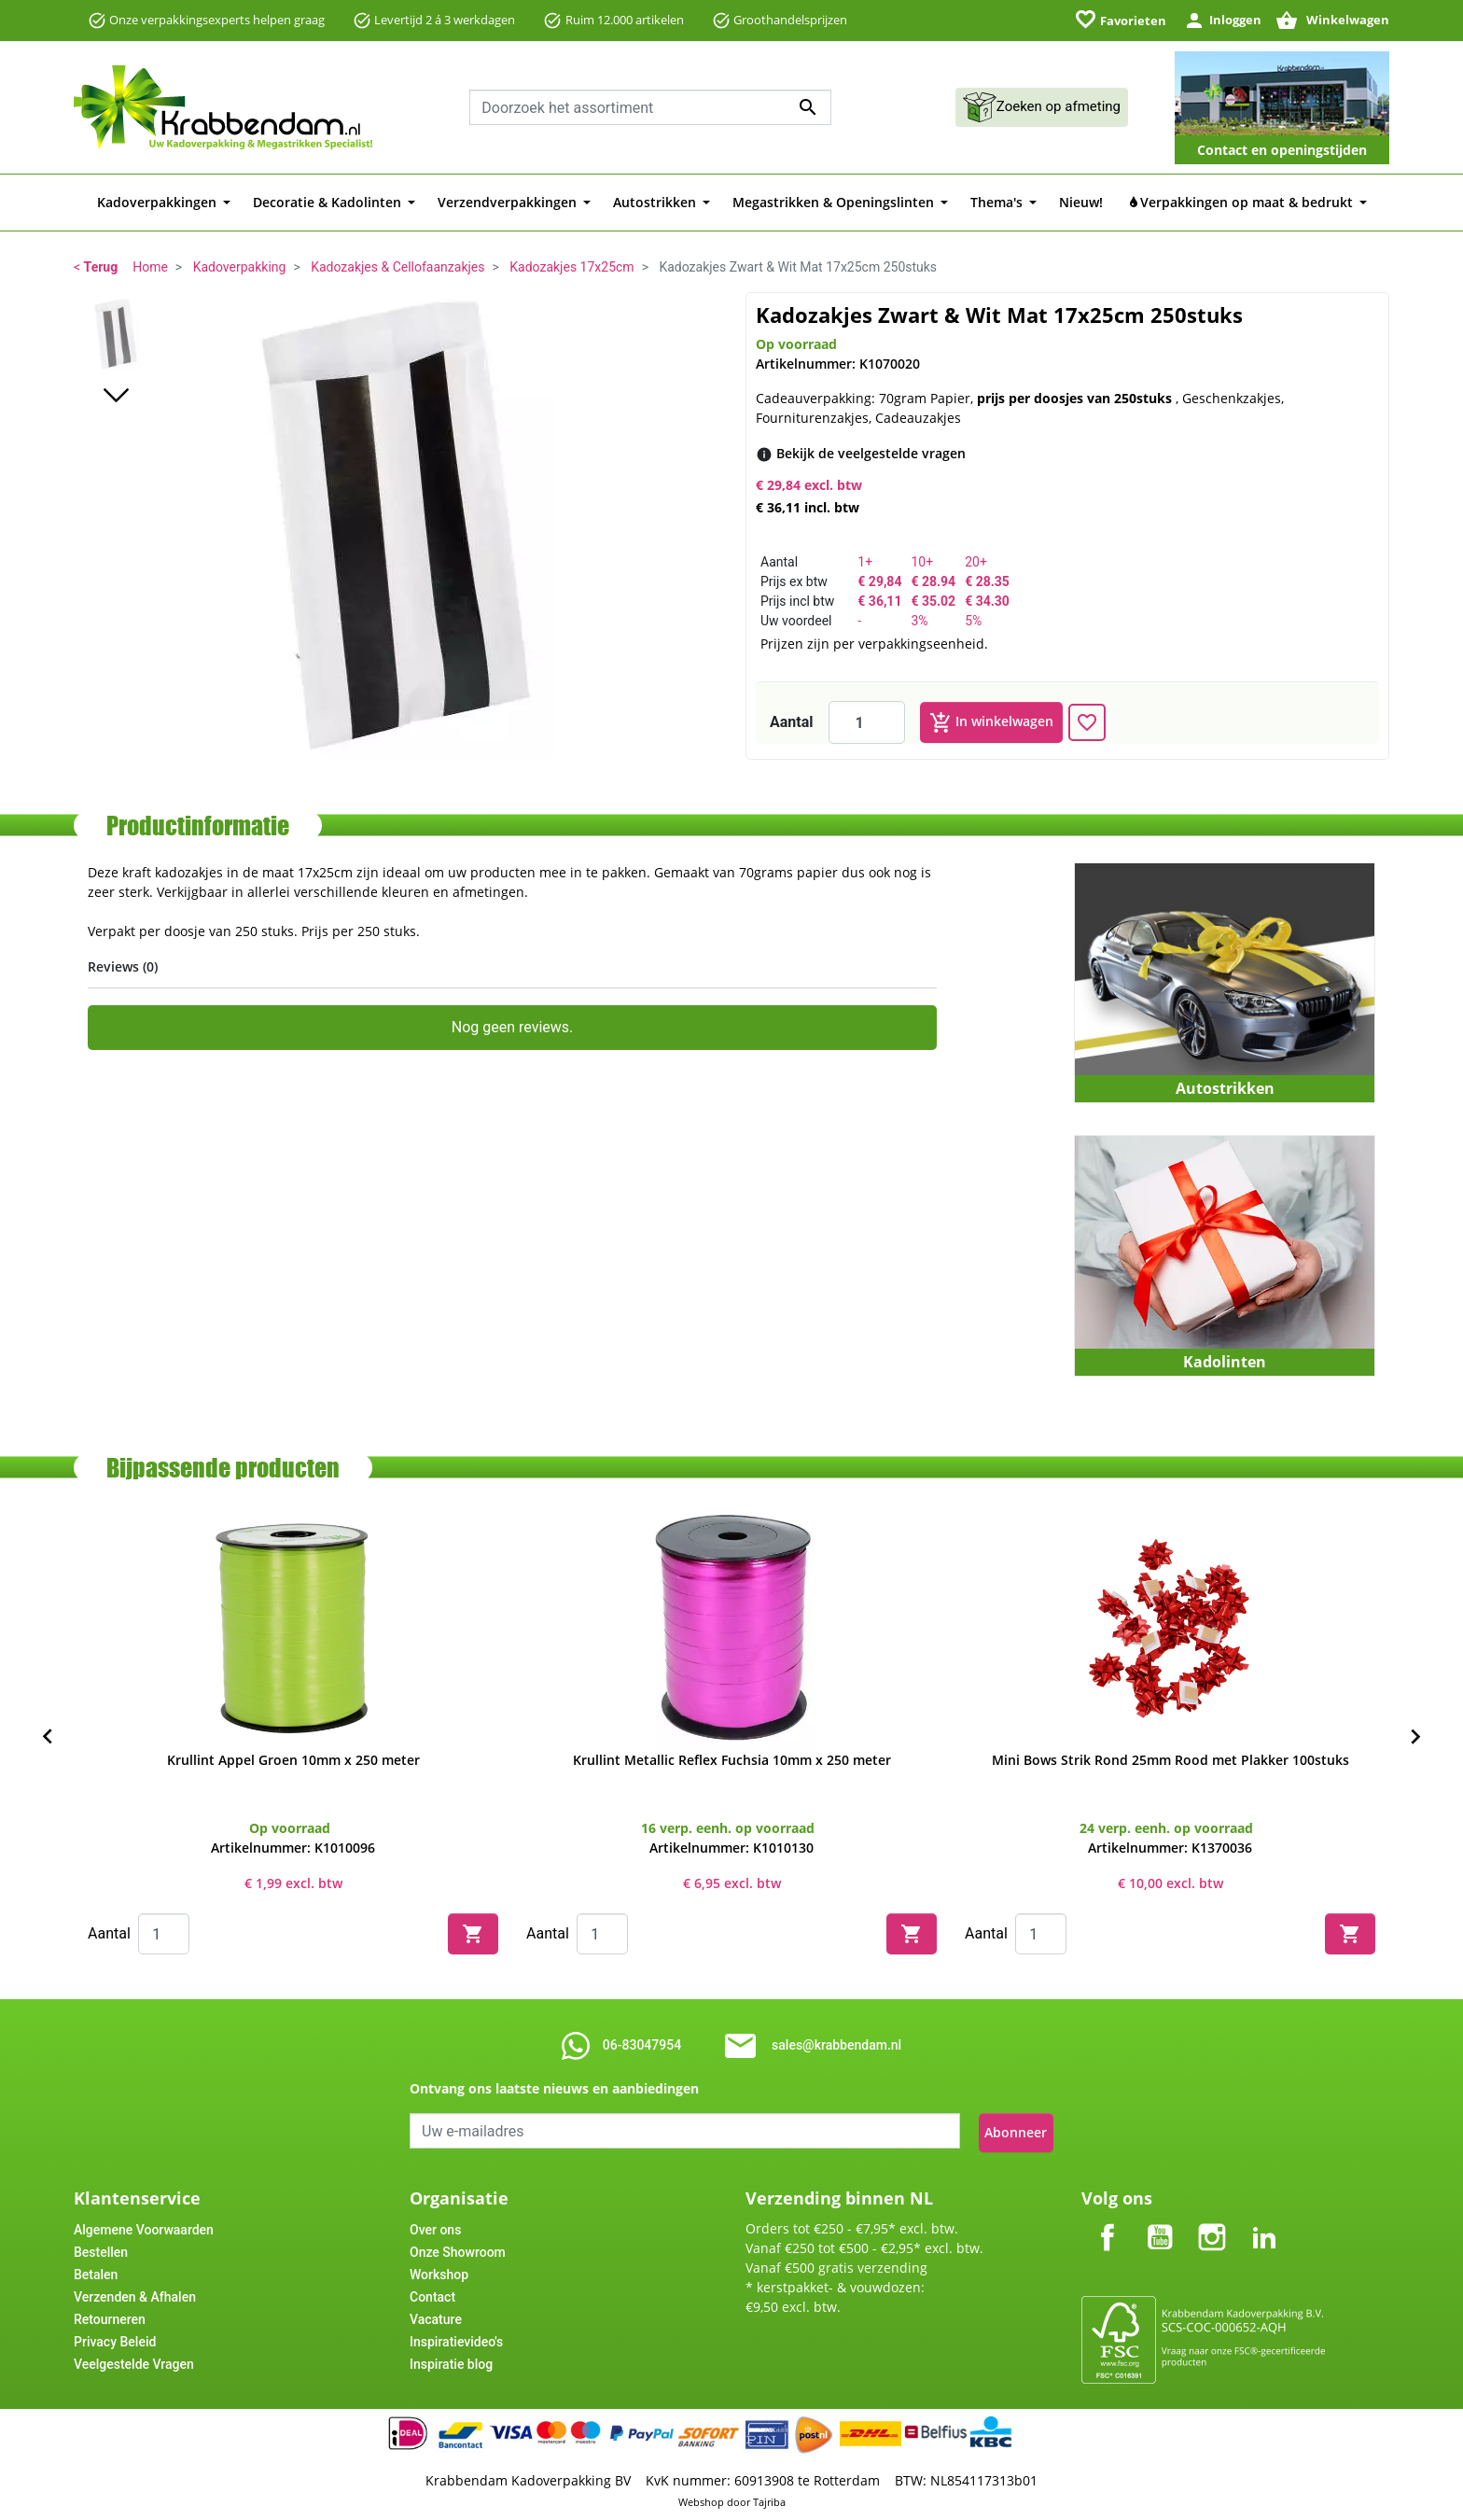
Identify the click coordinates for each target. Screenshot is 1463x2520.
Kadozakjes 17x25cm (571, 266)
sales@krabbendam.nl (836, 2044)
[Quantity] (163, 1933)
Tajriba (769, 2499)
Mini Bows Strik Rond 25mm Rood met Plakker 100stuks (1170, 1760)
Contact (432, 2293)
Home (150, 266)
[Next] (1415, 1737)
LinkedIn (1264, 2218)
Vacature (436, 2315)
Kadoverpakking (239, 266)
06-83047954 (642, 2044)
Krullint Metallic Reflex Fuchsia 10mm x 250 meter (732, 1760)
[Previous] (47, 1737)
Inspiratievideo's (456, 2338)
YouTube (1159, 2218)
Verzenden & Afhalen (135, 2293)
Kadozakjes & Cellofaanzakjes (397, 266)
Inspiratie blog (451, 2360)
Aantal (792, 722)
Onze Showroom (458, 2248)
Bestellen (101, 2248)
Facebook (1107, 2218)
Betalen (96, 2270)
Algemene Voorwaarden (144, 2226)
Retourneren (110, 2315)
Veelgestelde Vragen (134, 2360)
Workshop (439, 2270)
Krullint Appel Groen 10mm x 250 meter (293, 1760)
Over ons (435, 2226)
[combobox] (650, 107)
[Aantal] (866, 722)
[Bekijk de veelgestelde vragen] (871, 453)
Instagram (1212, 2218)
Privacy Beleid (115, 2338)
